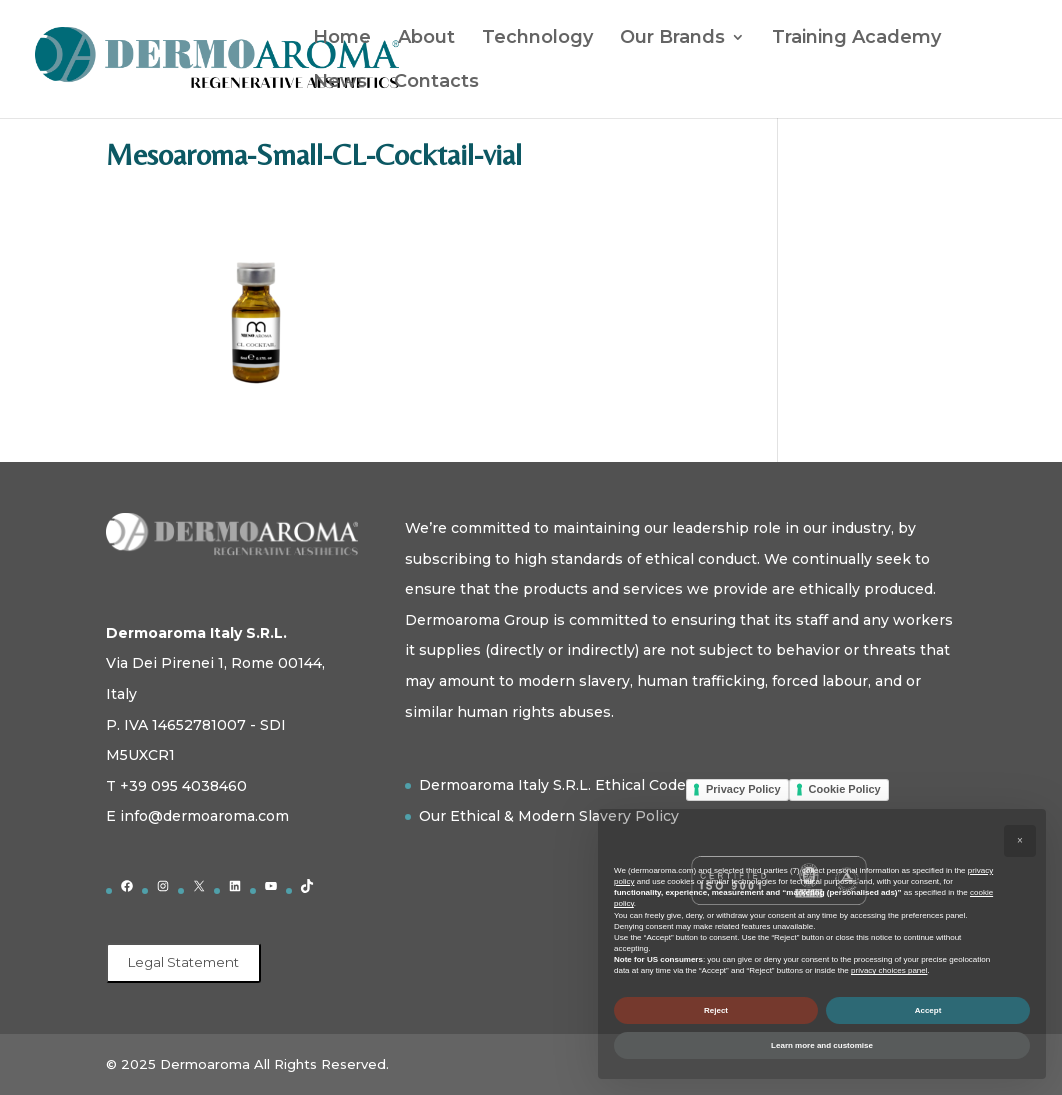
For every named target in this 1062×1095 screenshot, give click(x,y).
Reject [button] (716, 1010)
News (340, 83)
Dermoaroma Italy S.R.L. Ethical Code (552, 785)
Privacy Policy (743, 789)
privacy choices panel (889, 970)
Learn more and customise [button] (822, 1045)
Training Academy (856, 39)
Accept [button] (928, 1010)
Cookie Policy (845, 789)
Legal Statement (183, 962)
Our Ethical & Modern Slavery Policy (549, 816)
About (426, 39)
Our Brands (672, 39)
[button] (1020, 841)
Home (342, 39)
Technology (537, 39)
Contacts (436, 83)
